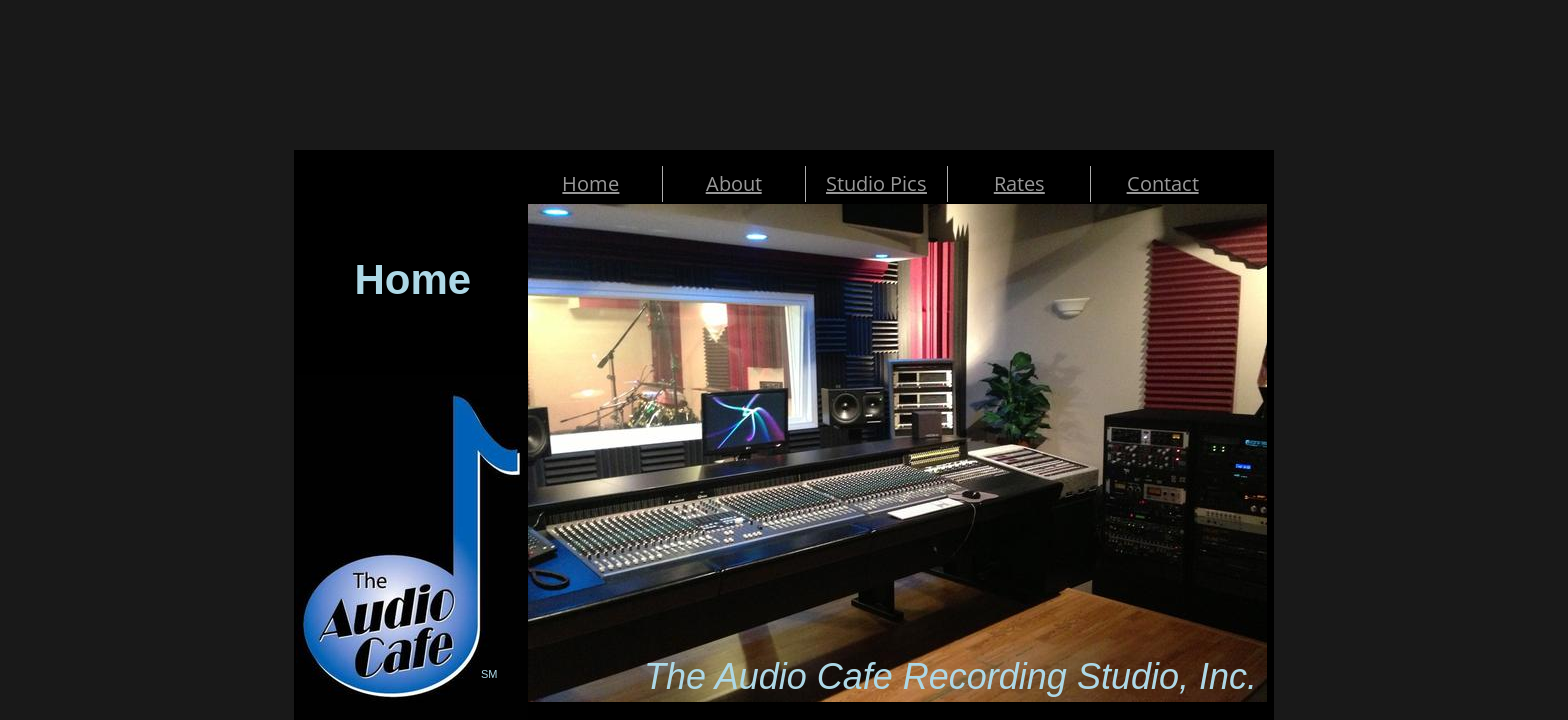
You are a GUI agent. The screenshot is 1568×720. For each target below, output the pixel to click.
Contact (1163, 183)
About (734, 183)
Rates (1019, 183)
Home (590, 183)
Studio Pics (876, 183)
